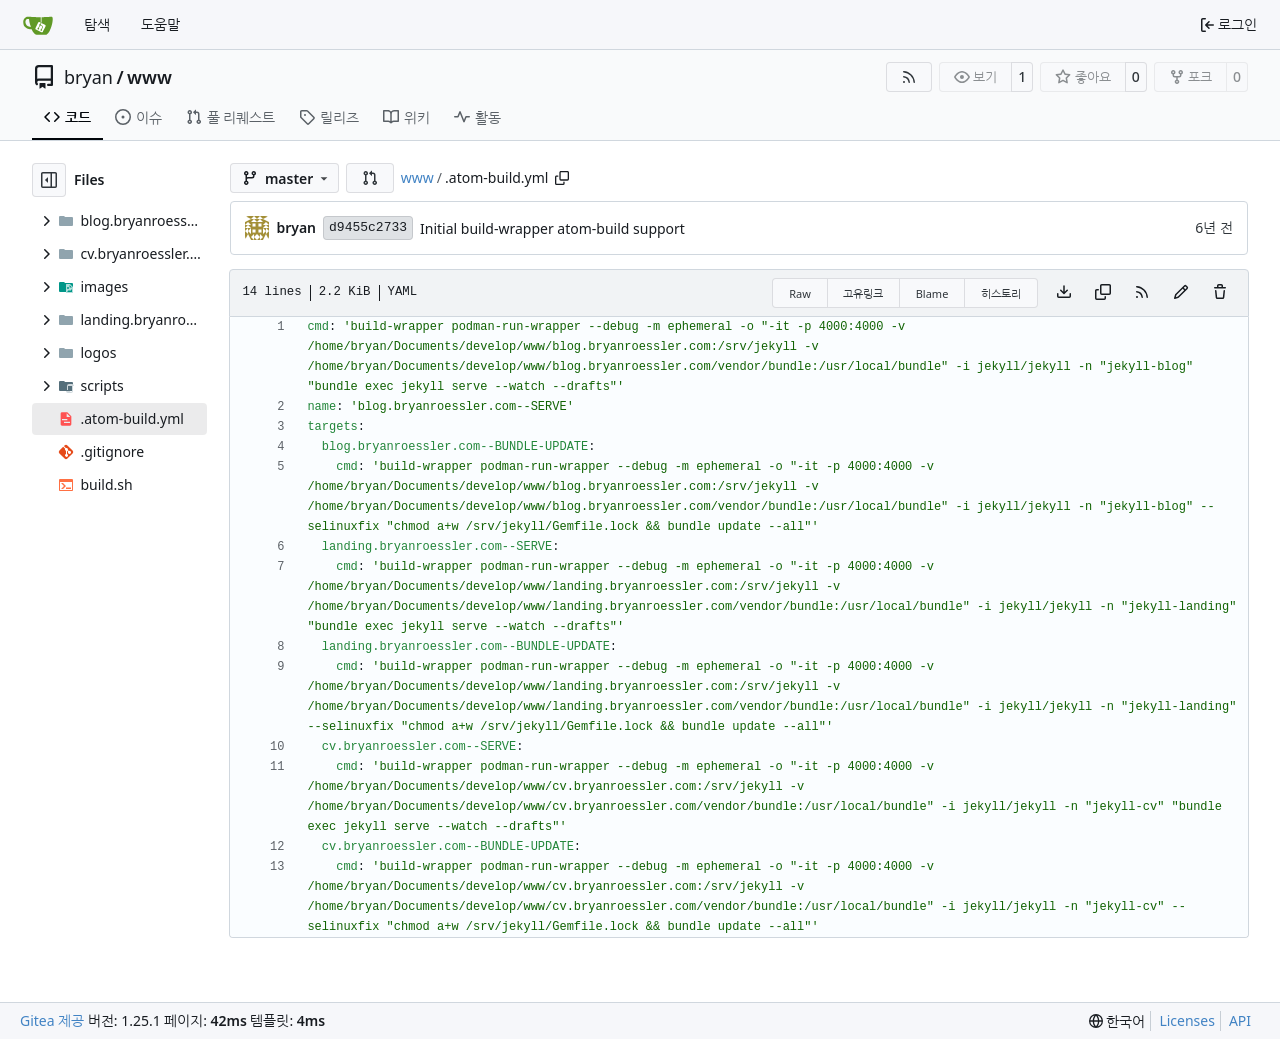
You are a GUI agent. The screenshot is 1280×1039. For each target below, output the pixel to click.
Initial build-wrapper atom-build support (552, 228)
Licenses (1187, 1020)
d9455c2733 (368, 227)
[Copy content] (1103, 293)
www (149, 77)
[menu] (1117, 1021)
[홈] (38, 25)
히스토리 (1001, 293)
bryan (88, 77)
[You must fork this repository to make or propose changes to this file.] (1181, 293)
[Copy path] (562, 178)
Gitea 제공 (52, 1020)
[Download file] (1064, 293)
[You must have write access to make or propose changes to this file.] (1220, 293)
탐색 (97, 24)
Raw (800, 293)
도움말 (160, 24)
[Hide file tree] (49, 180)
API (1240, 1020)
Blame (932, 293)
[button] (370, 178)
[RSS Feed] (909, 77)
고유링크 (863, 293)
